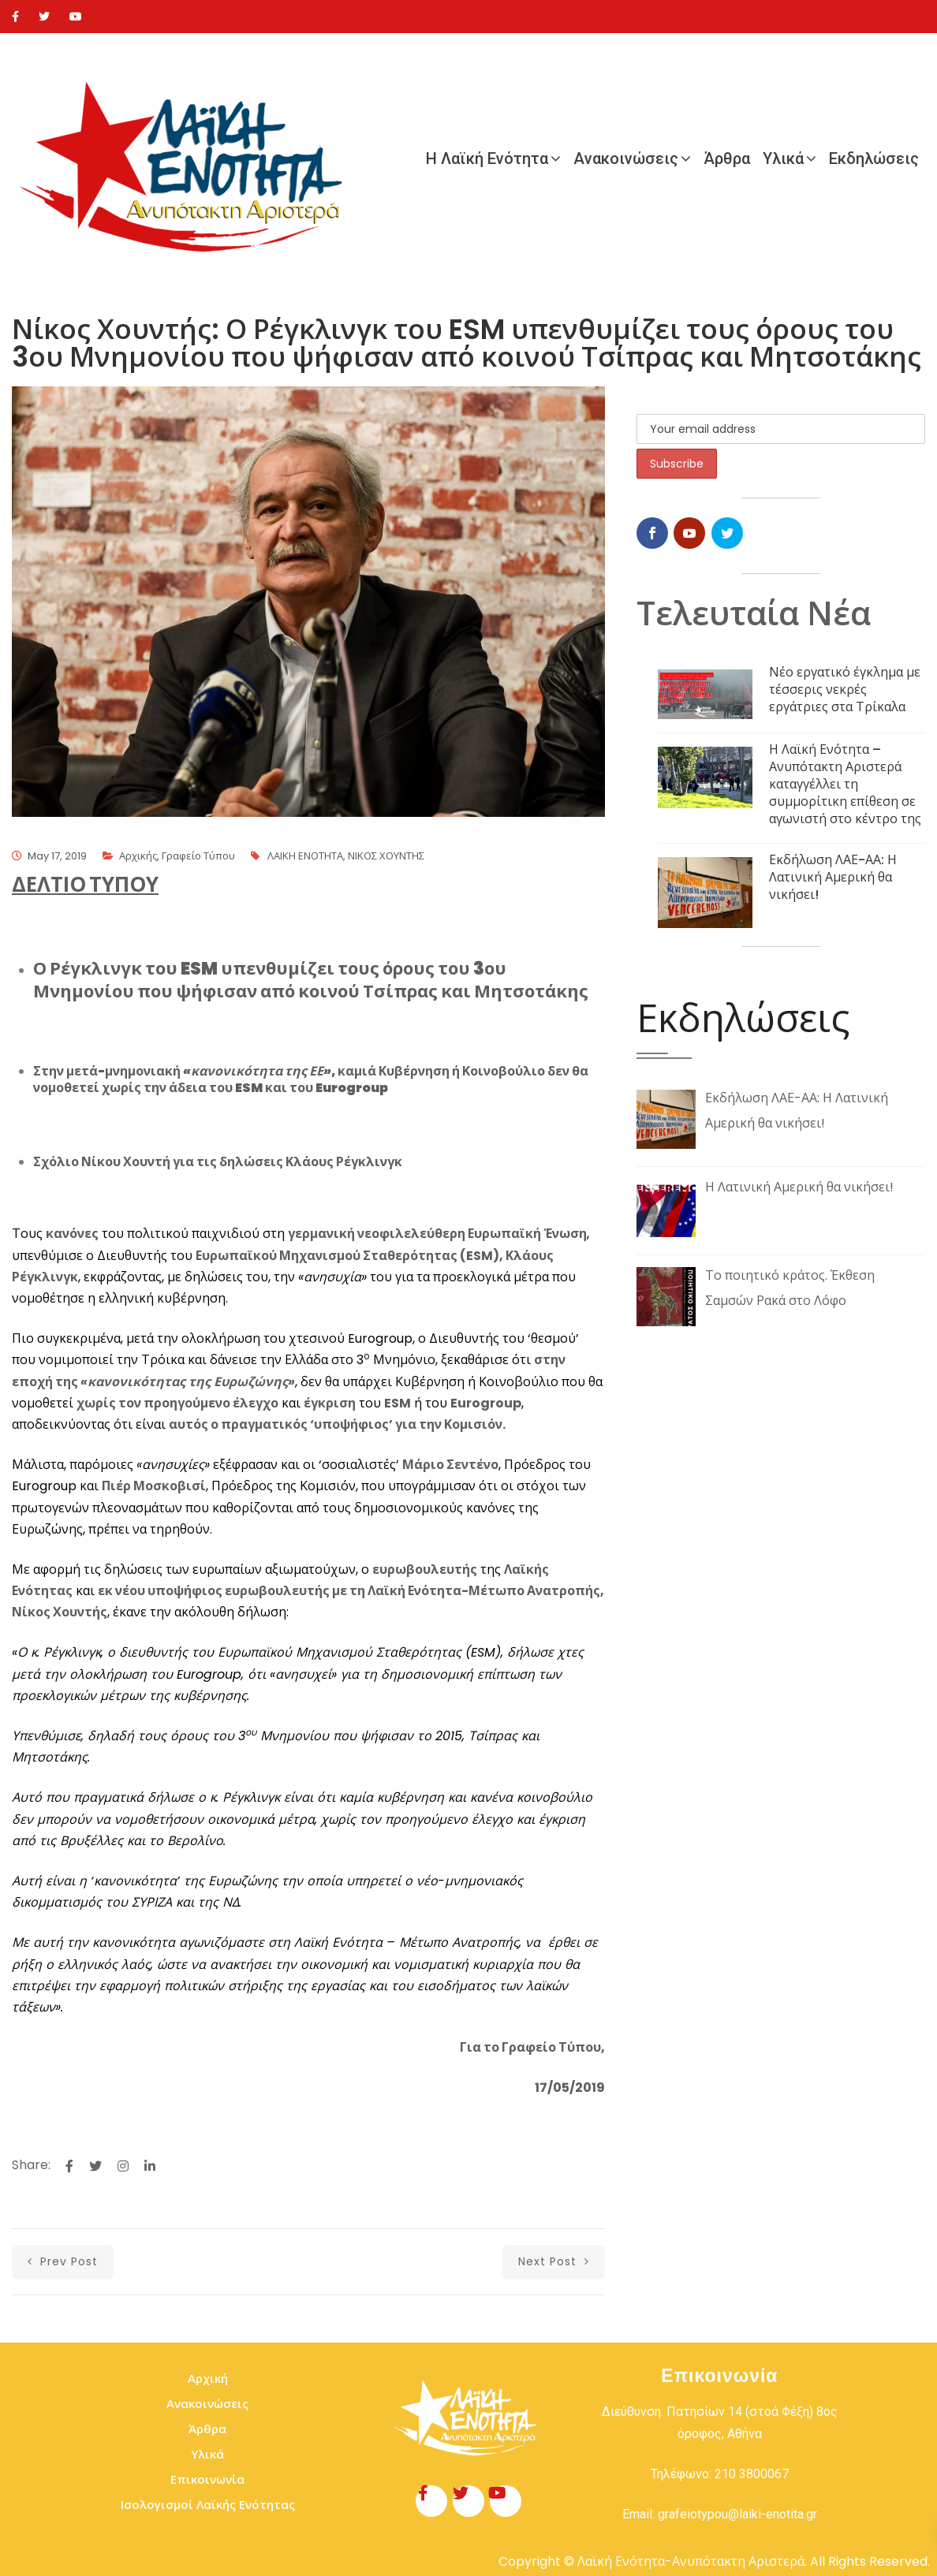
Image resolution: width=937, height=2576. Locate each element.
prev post (63, 2261)
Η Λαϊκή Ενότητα (487, 158)
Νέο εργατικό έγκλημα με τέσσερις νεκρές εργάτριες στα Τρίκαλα (844, 689)
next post (553, 2261)
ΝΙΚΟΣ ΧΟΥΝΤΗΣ (386, 855)
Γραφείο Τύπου (198, 855)
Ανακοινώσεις (625, 158)
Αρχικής (138, 855)
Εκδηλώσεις (874, 158)
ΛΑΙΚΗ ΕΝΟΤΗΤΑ (305, 855)
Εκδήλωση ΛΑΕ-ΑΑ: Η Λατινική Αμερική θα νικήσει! (833, 877)
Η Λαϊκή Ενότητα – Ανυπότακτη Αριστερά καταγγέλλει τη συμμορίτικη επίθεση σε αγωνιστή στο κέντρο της (845, 784)
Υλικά (783, 158)
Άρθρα (727, 158)
